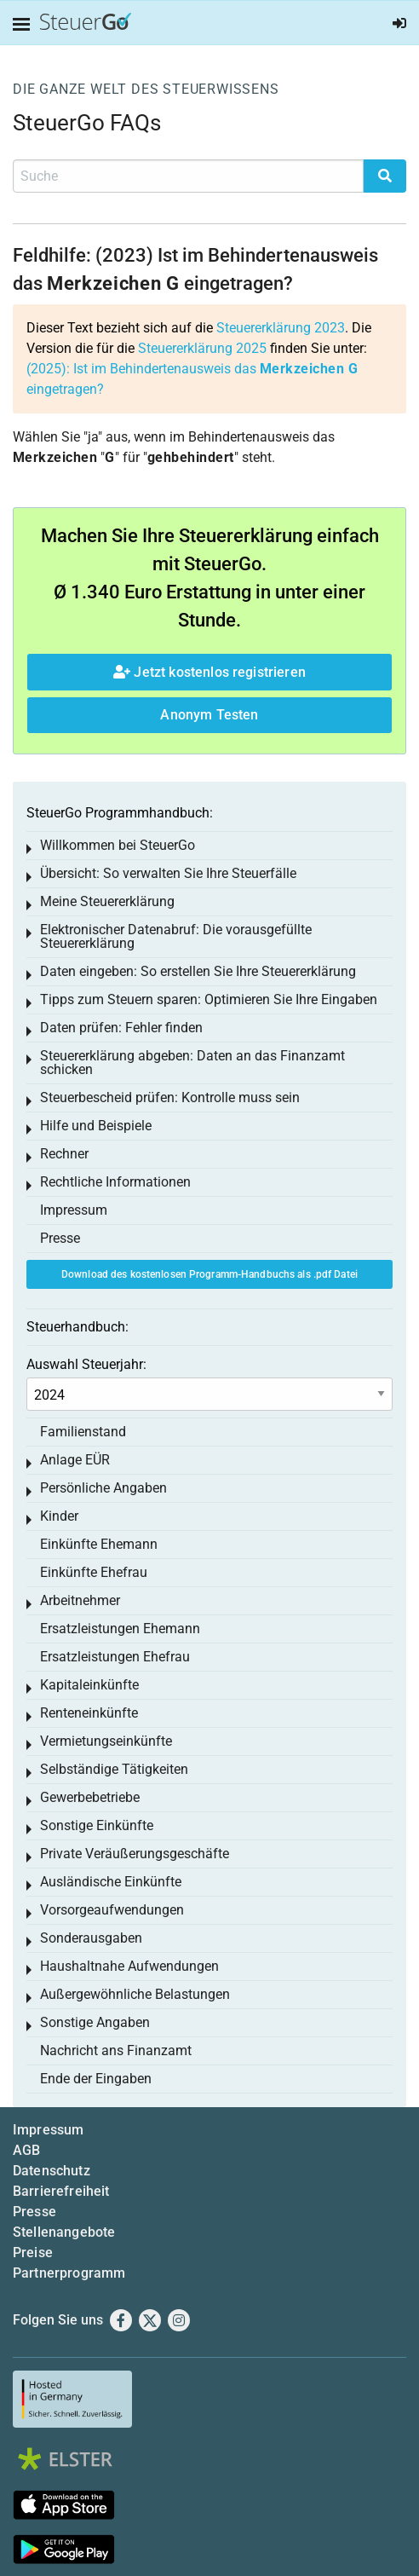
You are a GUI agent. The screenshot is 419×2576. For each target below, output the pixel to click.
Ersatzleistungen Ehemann (120, 1628)
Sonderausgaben (91, 1938)
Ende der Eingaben (96, 2079)
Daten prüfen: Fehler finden (121, 1027)
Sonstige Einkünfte (96, 1825)
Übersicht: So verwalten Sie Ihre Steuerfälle (168, 873)
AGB (26, 2150)
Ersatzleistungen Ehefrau (115, 1657)
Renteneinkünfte (89, 1713)
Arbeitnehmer (80, 1600)
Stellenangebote (64, 2232)
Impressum (73, 1210)
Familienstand (83, 1432)
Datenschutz (51, 2171)
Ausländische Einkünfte (110, 1882)
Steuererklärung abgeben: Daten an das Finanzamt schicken (192, 1062)
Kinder (59, 1516)
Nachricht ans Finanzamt (116, 2050)
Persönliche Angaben (103, 1488)
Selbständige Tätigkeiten (114, 1769)
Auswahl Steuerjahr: (86, 1364)
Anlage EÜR (75, 1460)
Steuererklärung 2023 (280, 328)
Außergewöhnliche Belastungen (135, 1994)
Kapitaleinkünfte (89, 1685)
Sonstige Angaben (95, 2022)
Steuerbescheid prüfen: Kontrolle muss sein (170, 1097)
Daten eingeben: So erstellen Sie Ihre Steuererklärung (198, 971)
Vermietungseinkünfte (106, 1741)
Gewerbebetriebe (90, 1797)
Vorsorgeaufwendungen (112, 1910)
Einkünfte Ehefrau (93, 1572)
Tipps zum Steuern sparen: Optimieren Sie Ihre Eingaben (208, 999)
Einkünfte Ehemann (99, 1544)
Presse (60, 1238)
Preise (33, 2252)
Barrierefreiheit (61, 2191)
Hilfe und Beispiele (96, 1126)
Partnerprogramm (69, 2273)
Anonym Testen (209, 715)
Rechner (64, 1154)
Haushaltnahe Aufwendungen (129, 1966)
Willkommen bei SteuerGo (117, 845)
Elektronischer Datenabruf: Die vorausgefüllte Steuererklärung (176, 936)
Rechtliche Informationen (115, 1182)
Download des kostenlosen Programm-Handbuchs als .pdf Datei (209, 1274)
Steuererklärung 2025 (202, 348)
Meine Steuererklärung (107, 901)
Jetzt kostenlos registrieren (209, 672)
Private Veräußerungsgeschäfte (134, 1853)
